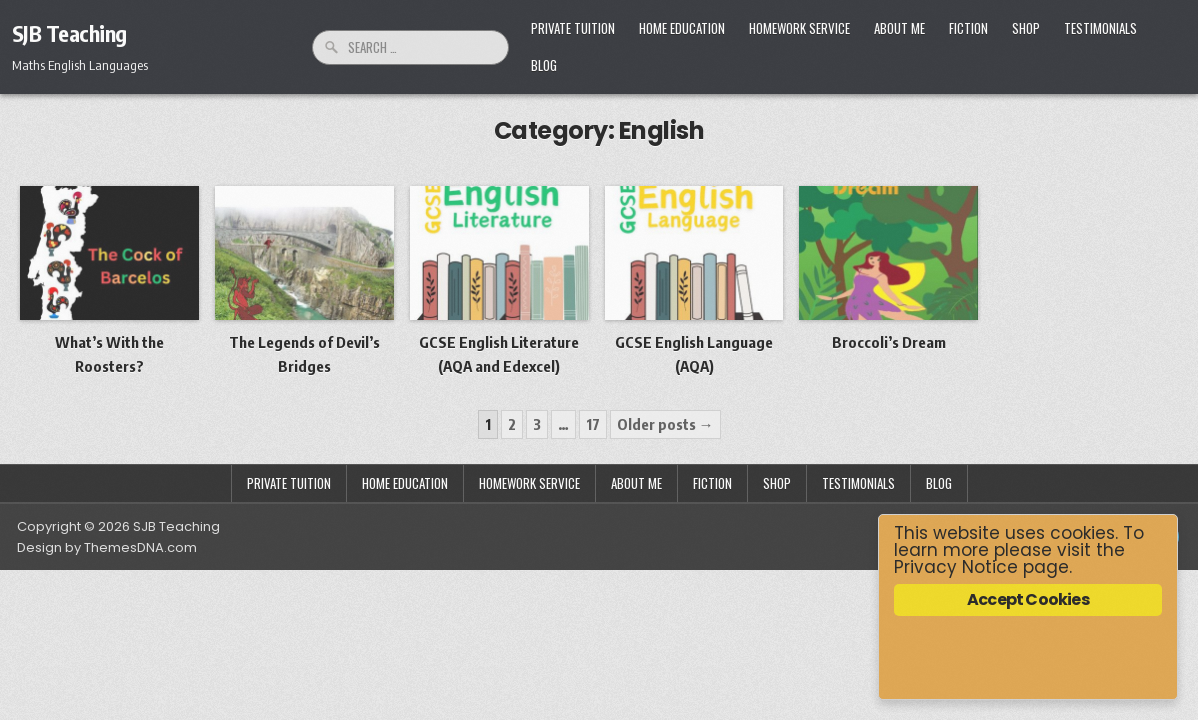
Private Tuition (573, 28)
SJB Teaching (69, 33)
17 (593, 424)
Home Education (682, 28)
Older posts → (665, 424)
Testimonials (1100, 28)
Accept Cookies (1028, 599)
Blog (544, 65)
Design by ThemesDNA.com (107, 547)
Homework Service (799, 28)
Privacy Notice (956, 567)
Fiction (968, 28)
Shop (1026, 28)
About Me (899, 28)
